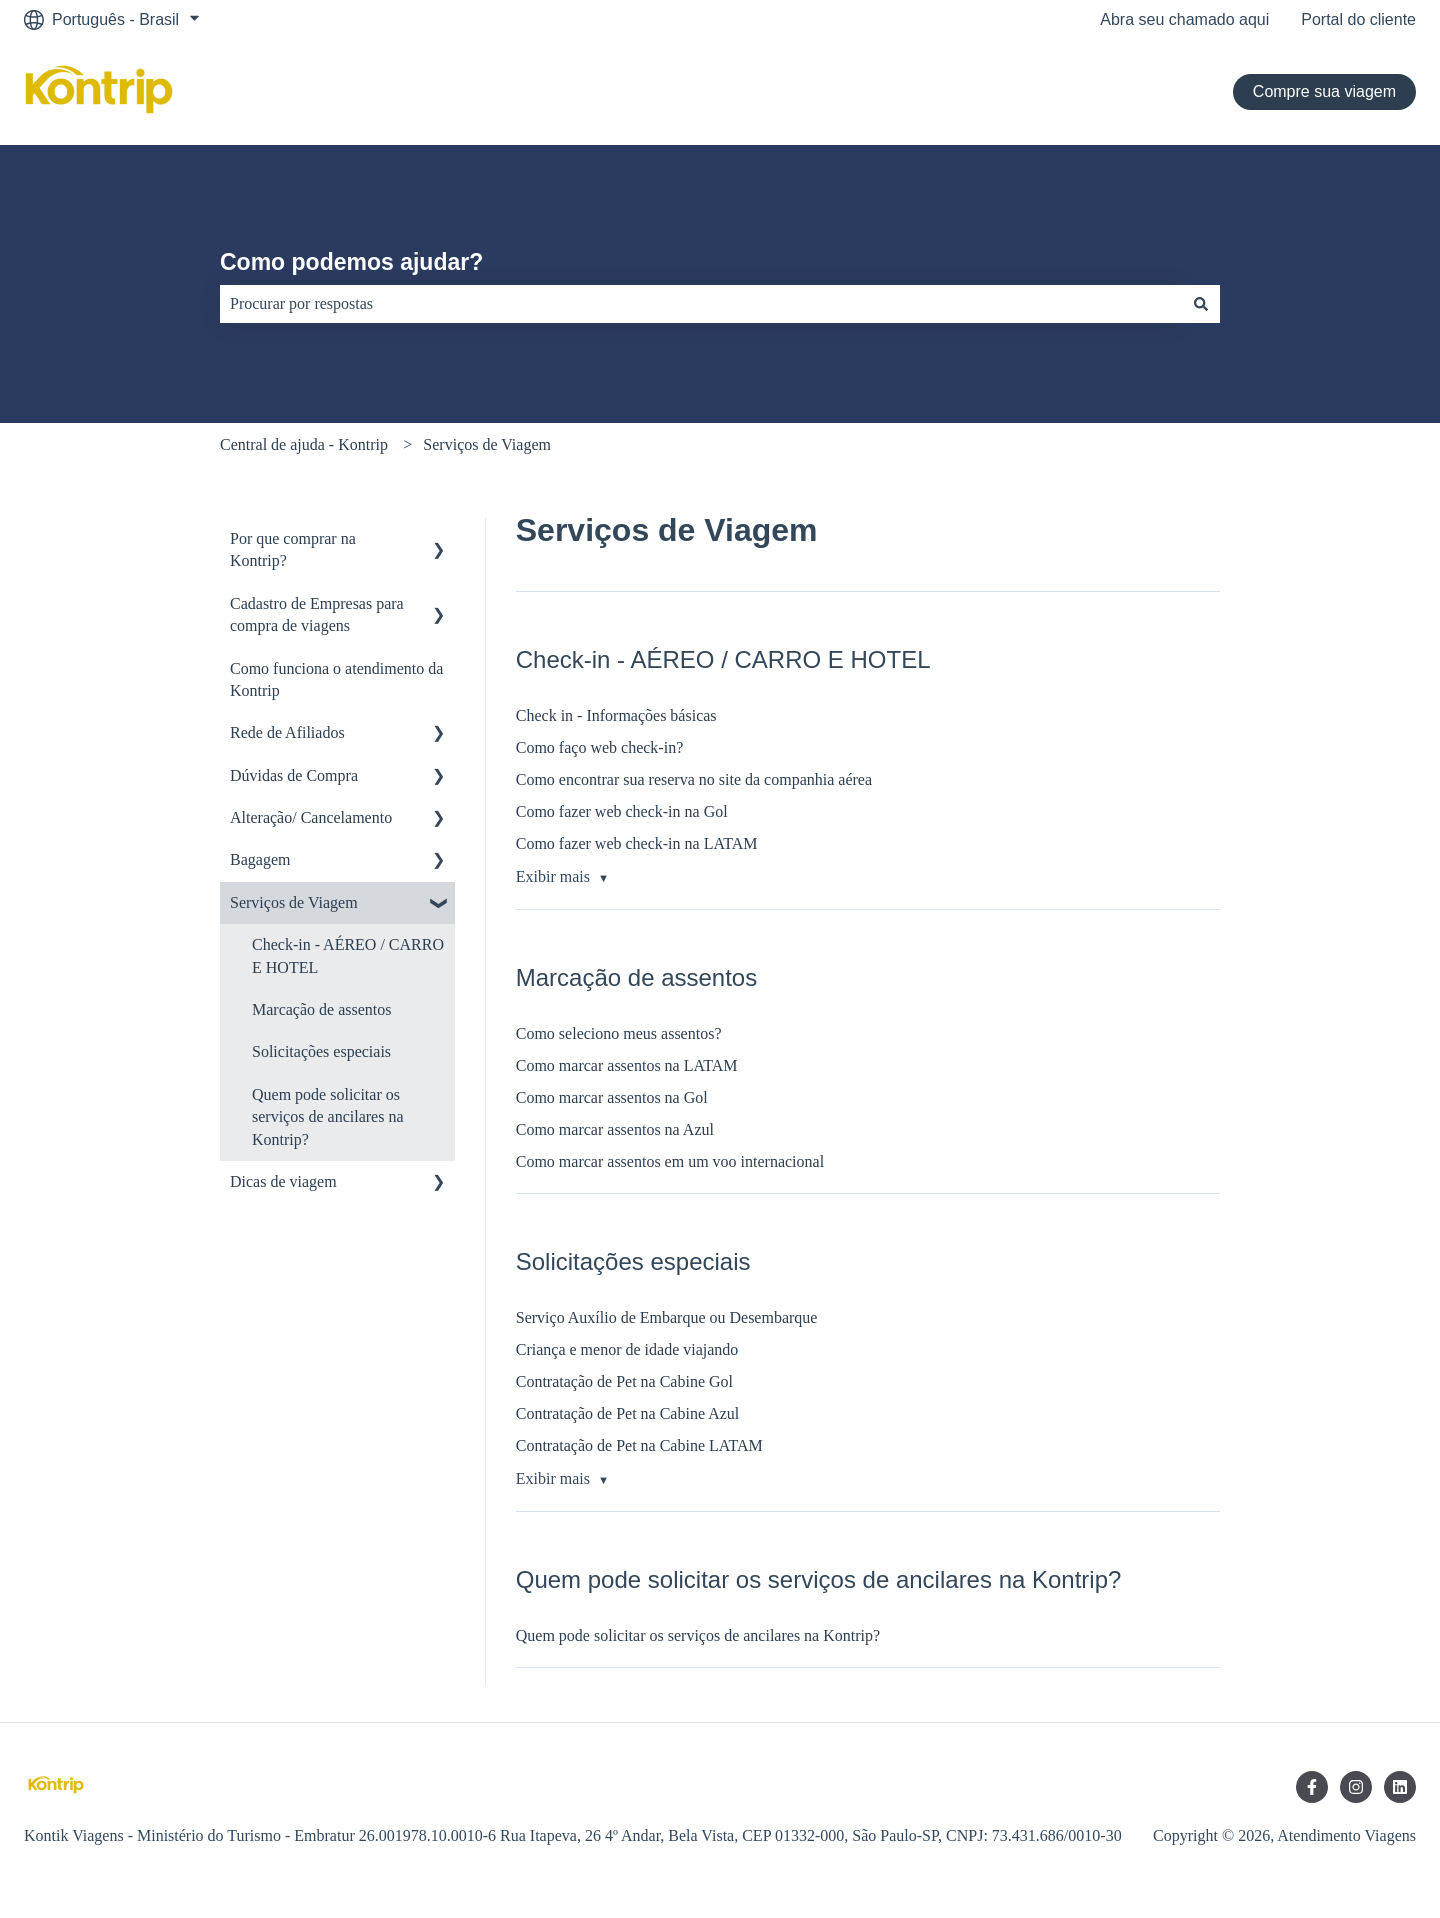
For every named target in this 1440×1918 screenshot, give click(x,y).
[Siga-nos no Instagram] (1356, 1787)
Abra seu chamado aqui (1184, 19)
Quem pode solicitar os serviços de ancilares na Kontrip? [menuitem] (327, 1117)
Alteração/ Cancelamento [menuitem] (311, 817)
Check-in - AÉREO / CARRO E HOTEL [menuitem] (348, 955)
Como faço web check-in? (599, 747)
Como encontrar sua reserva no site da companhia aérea (694, 779)
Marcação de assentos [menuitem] (322, 1009)
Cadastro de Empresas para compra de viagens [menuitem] (317, 614)
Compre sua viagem (1324, 91)
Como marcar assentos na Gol (612, 1097)
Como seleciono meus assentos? (619, 1033)
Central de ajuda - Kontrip (304, 444)
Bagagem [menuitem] (260, 859)
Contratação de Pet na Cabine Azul (627, 1413)
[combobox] (701, 304)
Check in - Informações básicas (616, 715)
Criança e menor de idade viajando (627, 1349)
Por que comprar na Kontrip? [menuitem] (293, 549)
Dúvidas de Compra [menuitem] (294, 775)
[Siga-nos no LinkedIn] (1400, 1787)
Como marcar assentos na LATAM (627, 1065)
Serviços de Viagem (487, 444)
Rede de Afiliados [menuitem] (287, 732)
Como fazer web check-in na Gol (622, 811)
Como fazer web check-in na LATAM (637, 843)
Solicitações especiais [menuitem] (321, 1051)
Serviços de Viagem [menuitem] (294, 902)
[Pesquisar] (1201, 304)
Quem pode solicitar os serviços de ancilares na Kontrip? (698, 1635)
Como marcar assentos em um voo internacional (670, 1161)
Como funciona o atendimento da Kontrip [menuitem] (336, 679)
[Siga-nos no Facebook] (1312, 1787)
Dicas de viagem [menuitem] (283, 1181)
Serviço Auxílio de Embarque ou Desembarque (667, 1317)
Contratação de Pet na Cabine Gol (624, 1381)
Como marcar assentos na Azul (615, 1129)
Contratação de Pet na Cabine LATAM (639, 1445)
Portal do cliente (1358, 19)
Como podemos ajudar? (351, 262)
